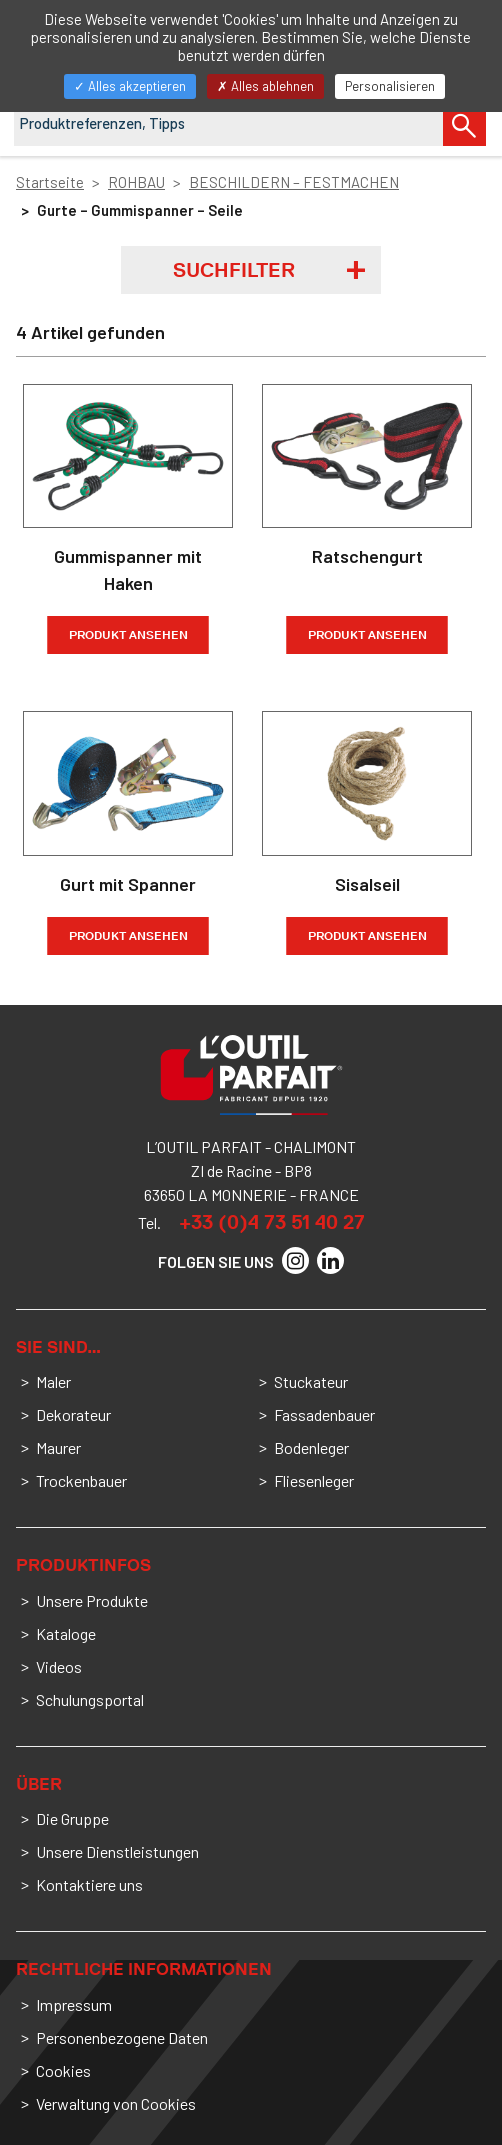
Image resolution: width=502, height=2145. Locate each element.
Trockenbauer (81, 1480)
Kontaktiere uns (89, 1884)
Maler (53, 1381)
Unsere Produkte (92, 1600)
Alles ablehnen (265, 86)
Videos (59, 1666)
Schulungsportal (90, 1699)
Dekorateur (73, 1414)
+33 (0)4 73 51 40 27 (272, 1222)
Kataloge (66, 1633)
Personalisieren (390, 86)
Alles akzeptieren (130, 86)
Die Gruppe (72, 1818)
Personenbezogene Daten (122, 2037)
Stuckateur (311, 1381)
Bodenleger (311, 1447)
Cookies (63, 2070)
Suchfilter (234, 270)
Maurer (58, 1447)
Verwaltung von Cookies (116, 2103)
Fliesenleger (314, 1480)
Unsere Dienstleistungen (117, 1851)
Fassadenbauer (324, 1414)
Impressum (74, 2004)
